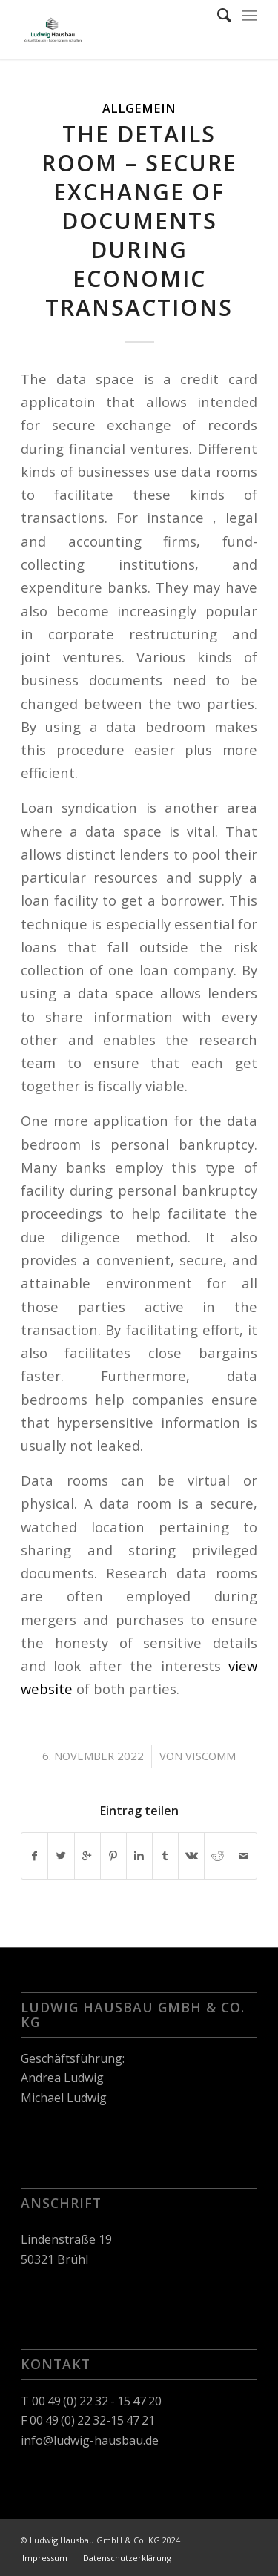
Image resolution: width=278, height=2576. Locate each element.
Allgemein (139, 107)
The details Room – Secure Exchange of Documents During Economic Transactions (139, 221)
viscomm (210, 1755)
